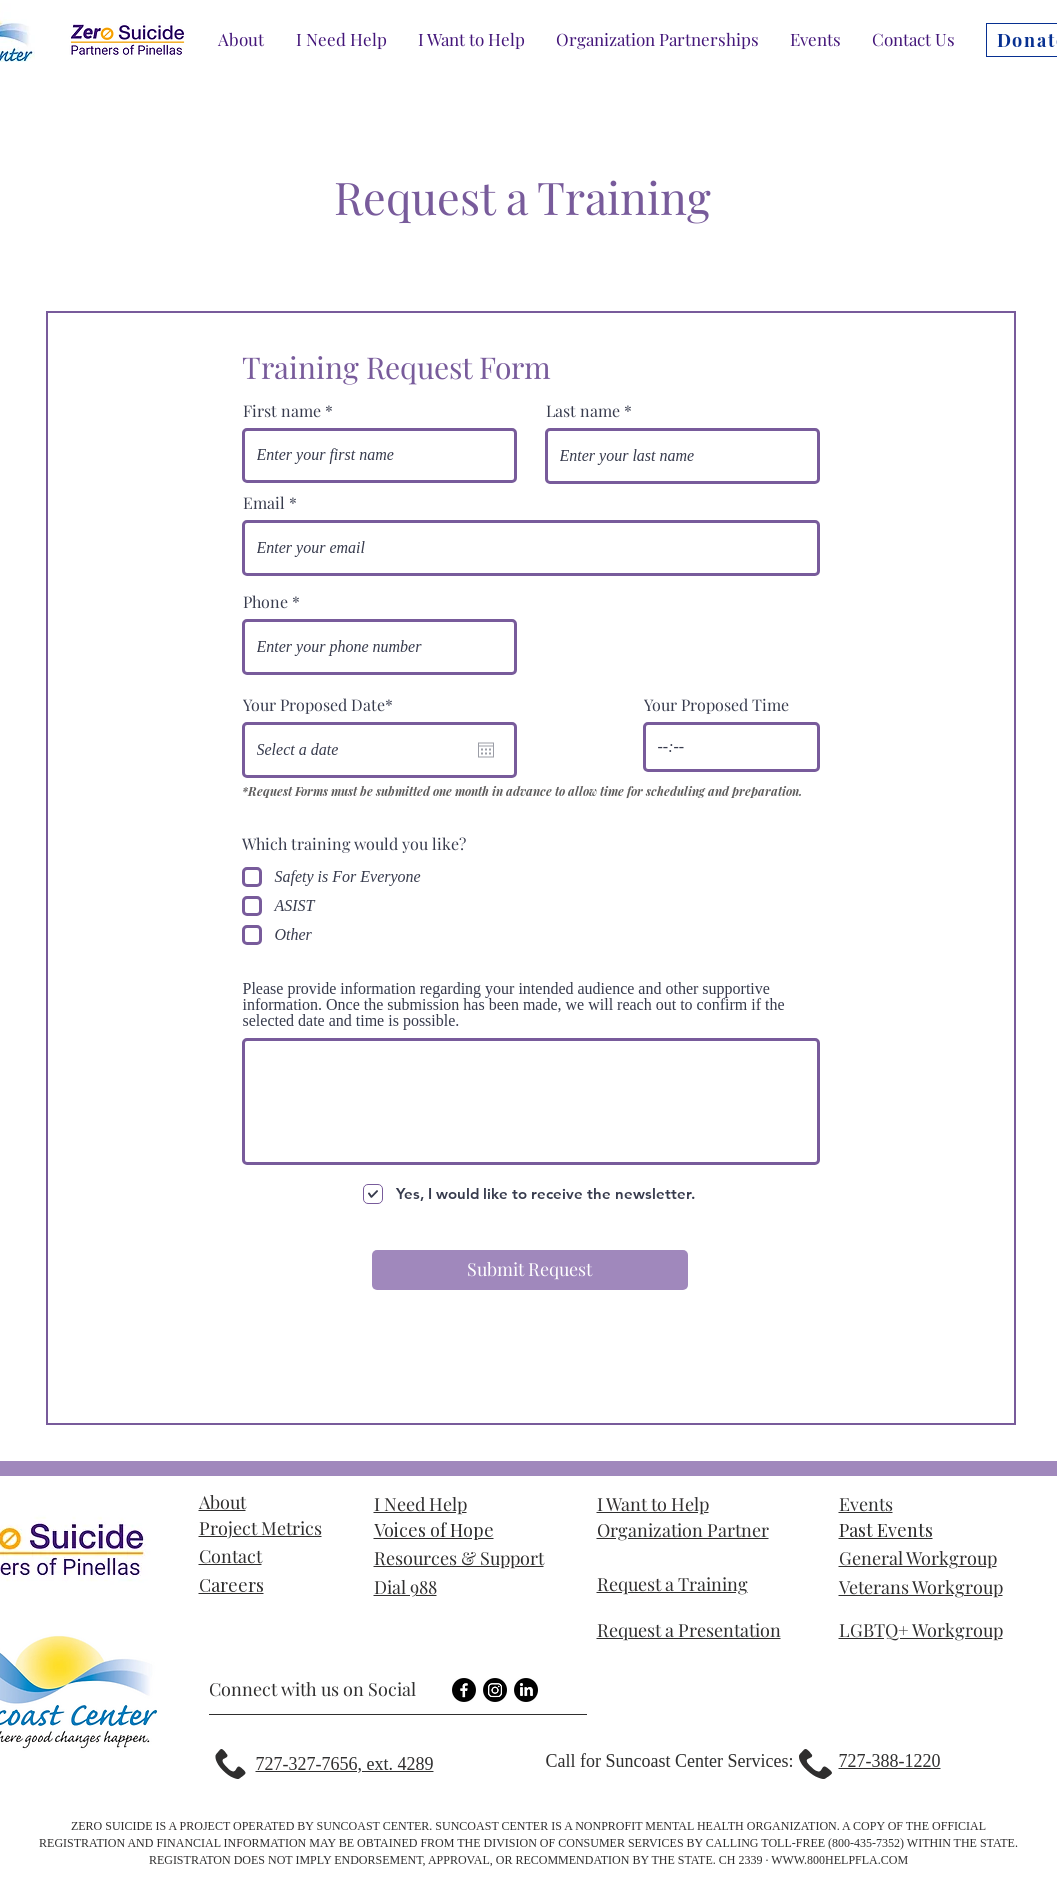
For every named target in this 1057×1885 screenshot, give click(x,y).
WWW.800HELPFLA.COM (839, 1860)
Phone (265, 602)
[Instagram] (495, 1690)
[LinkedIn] (526, 1690)
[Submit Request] (530, 1270)
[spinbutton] (731, 747)
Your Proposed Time (716, 705)
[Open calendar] (486, 750)
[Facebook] (464, 1690)
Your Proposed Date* (318, 705)
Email (264, 503)
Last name (583, 411)
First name (282, 411)
